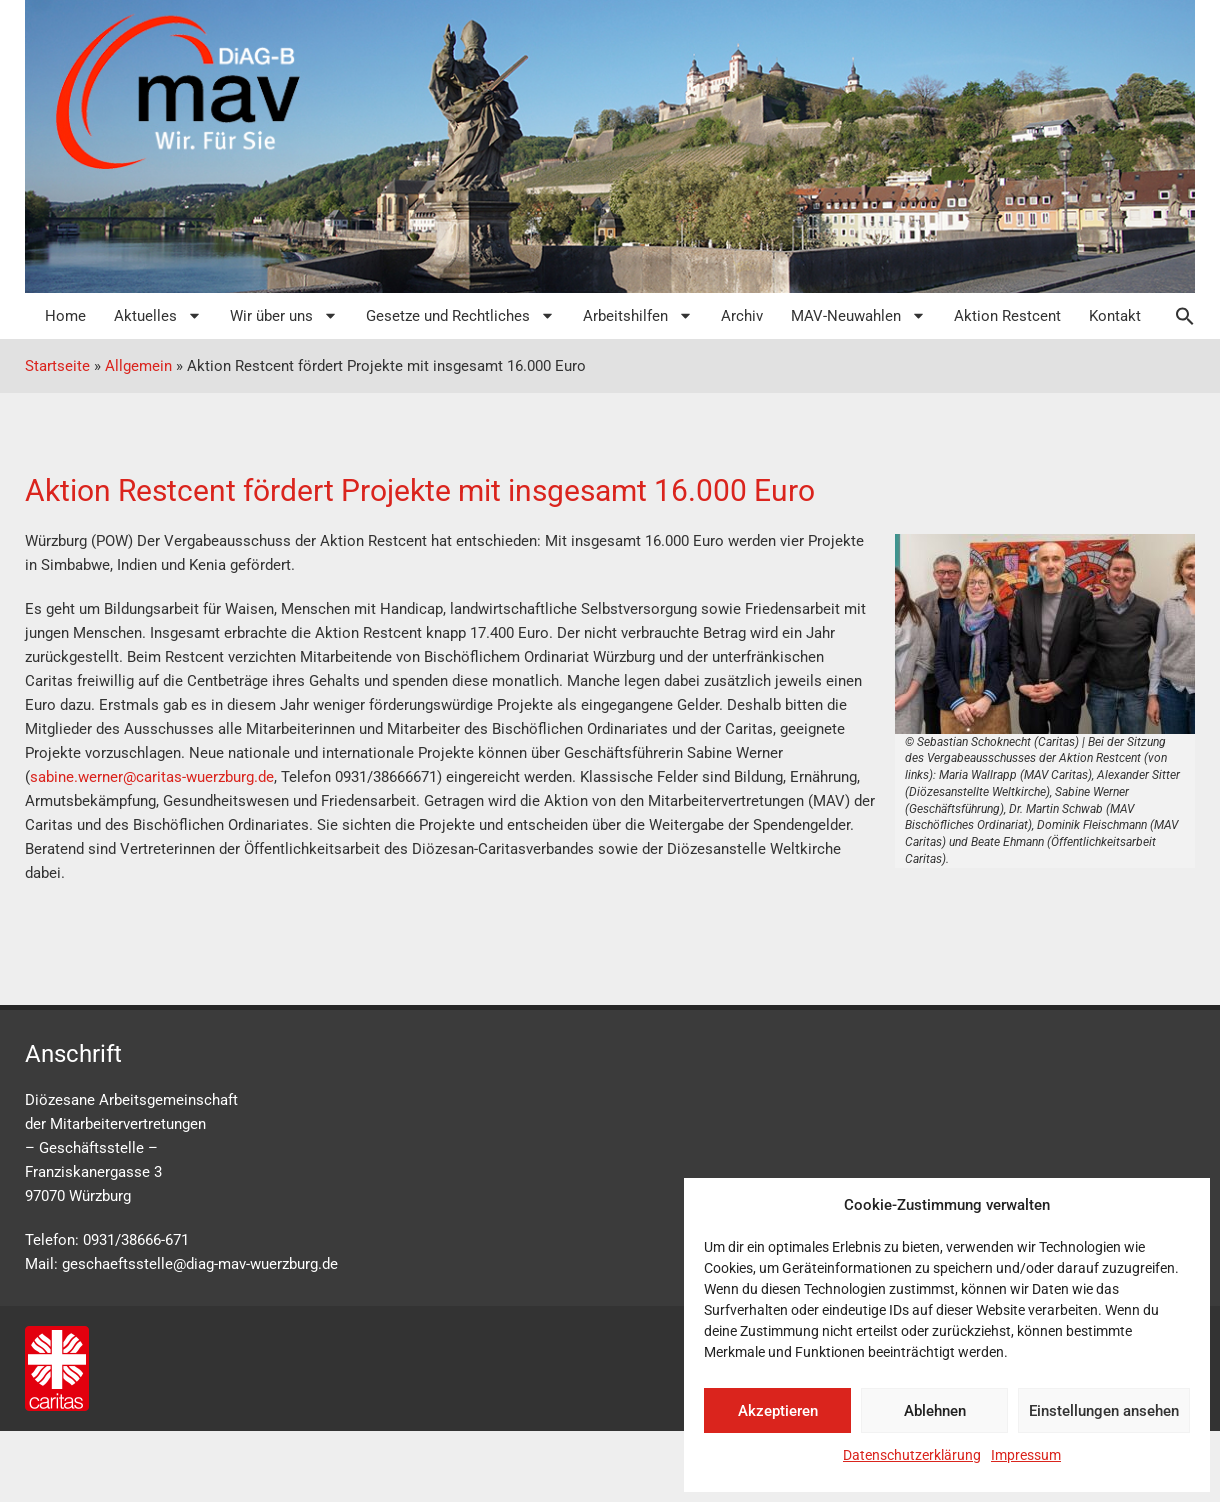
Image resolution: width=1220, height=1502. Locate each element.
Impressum (1026, 1455)
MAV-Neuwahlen (858, 315)
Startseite (57, 366)
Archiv (742, 316)
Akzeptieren (778, 1411)
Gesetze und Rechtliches (460, 315)
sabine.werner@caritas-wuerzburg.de (152, 777)
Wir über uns (284, 315)
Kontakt (1115, 316)
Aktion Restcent (1007, 316)
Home (65, 316)
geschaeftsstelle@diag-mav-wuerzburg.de (200, 1264)
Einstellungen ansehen (1104, 1411)
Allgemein (138, 366)
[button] (1175, 316)
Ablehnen (935, 1411)
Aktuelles (158, 315)
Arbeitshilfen (638, 315)
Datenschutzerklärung (912, 1455)
